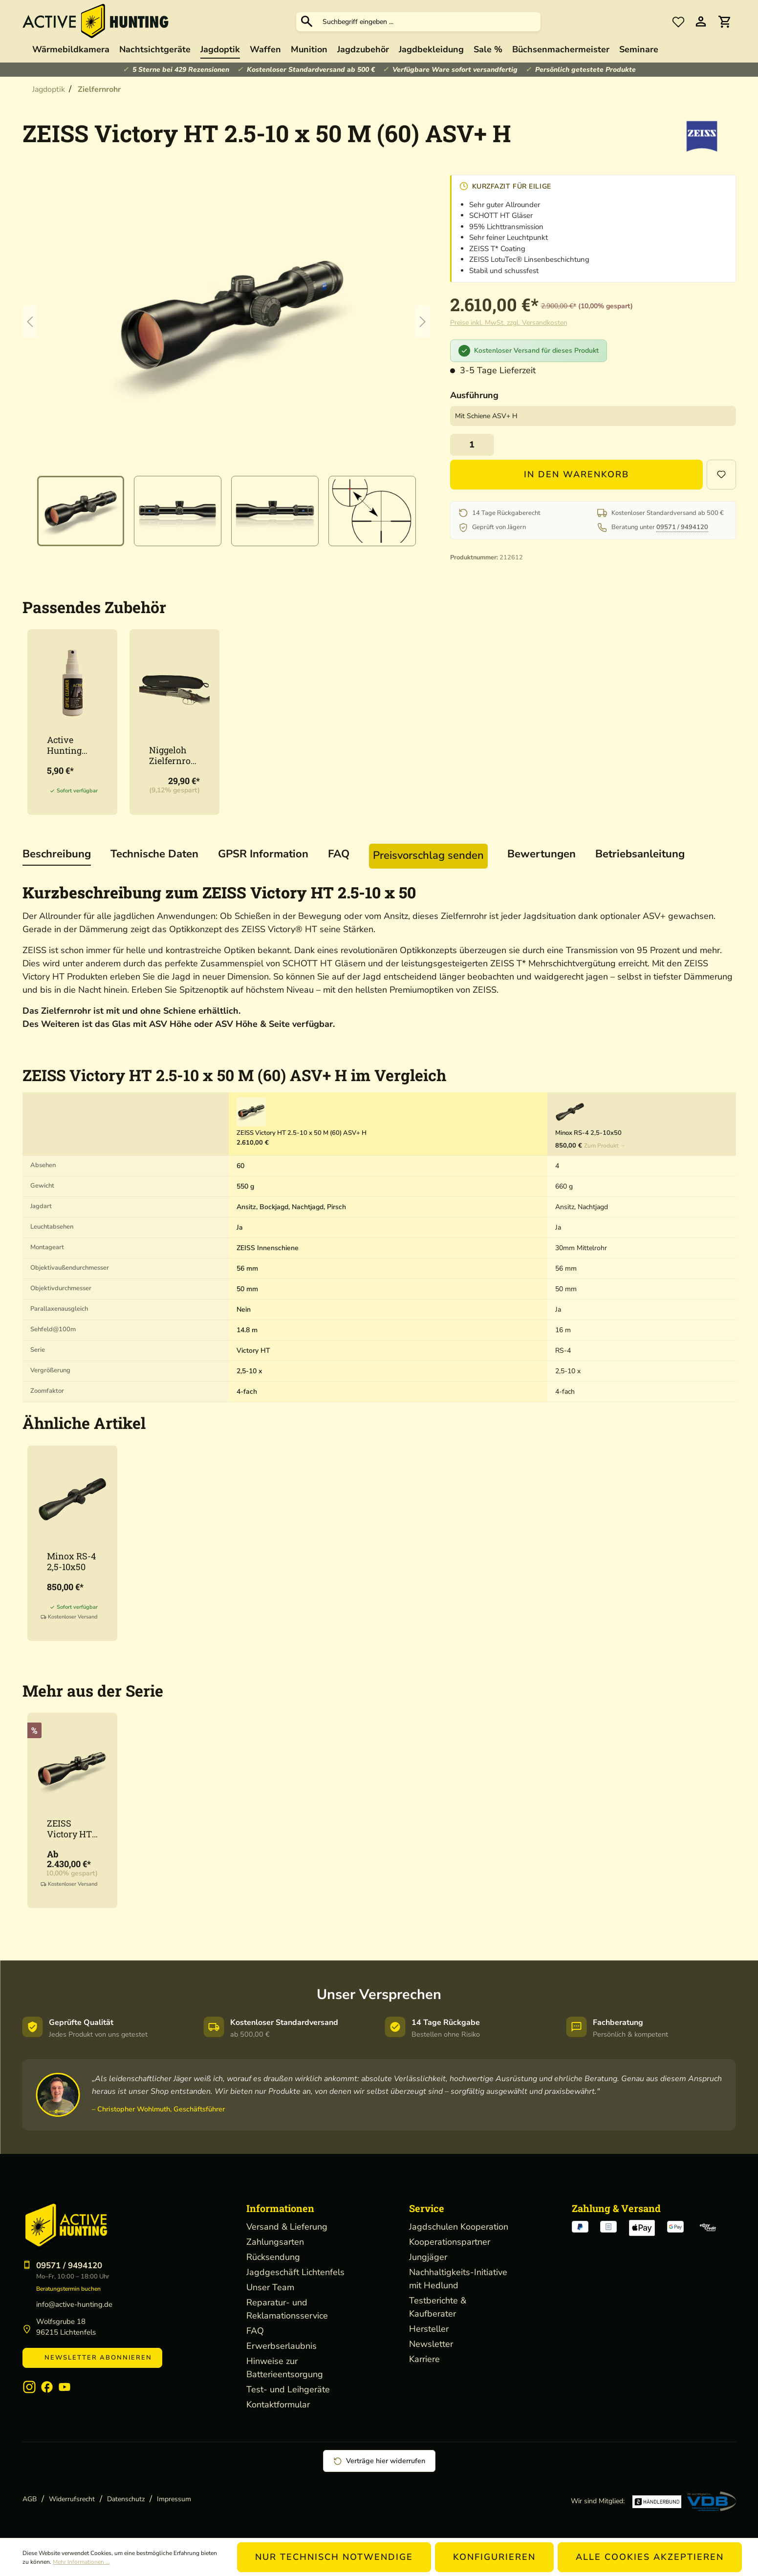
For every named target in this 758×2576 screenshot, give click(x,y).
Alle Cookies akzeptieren (650, 2557)
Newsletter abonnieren (92, 2357)
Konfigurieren (494, 2557)
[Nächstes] (422, 321)
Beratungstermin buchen (68, 2289)
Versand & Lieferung (286, 2227)
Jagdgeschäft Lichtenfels (295, 2272)
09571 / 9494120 (682, 527)
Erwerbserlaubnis (281, 2346)
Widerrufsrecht (72, 2499)
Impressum (174, 2499)
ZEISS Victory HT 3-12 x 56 (69, 1828)
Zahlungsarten (275, 2242)
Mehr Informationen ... (81, 2562)
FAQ (255, 2331)
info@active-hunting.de (74, 2304)
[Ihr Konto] (701, 22)
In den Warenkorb (576, 474)
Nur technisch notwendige (334, 2557)
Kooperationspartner (449, 2242)
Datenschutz (126, 2499)
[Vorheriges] (29, 321)
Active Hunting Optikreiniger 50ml (70, 745)
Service (426, 2208)
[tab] (56, 855)
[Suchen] (307, 21)
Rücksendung (273, 2257)
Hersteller (429, 2329)
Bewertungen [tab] (541, 854)
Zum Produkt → (605, 1146)
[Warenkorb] (724, 22)
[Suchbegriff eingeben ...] (429, 21)
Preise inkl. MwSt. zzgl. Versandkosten (508, 322)
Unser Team (270, 2287)
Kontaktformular (278, 2404)
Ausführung (474, 395)
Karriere (424, 2359)
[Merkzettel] (678, 21)
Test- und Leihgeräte (288, 2389)
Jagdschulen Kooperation (458, 2227)
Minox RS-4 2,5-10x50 (71, 1561)
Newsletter (431, 2344)
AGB (29, 2499)
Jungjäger (428, 2257)
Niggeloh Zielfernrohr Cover (172, 755)
